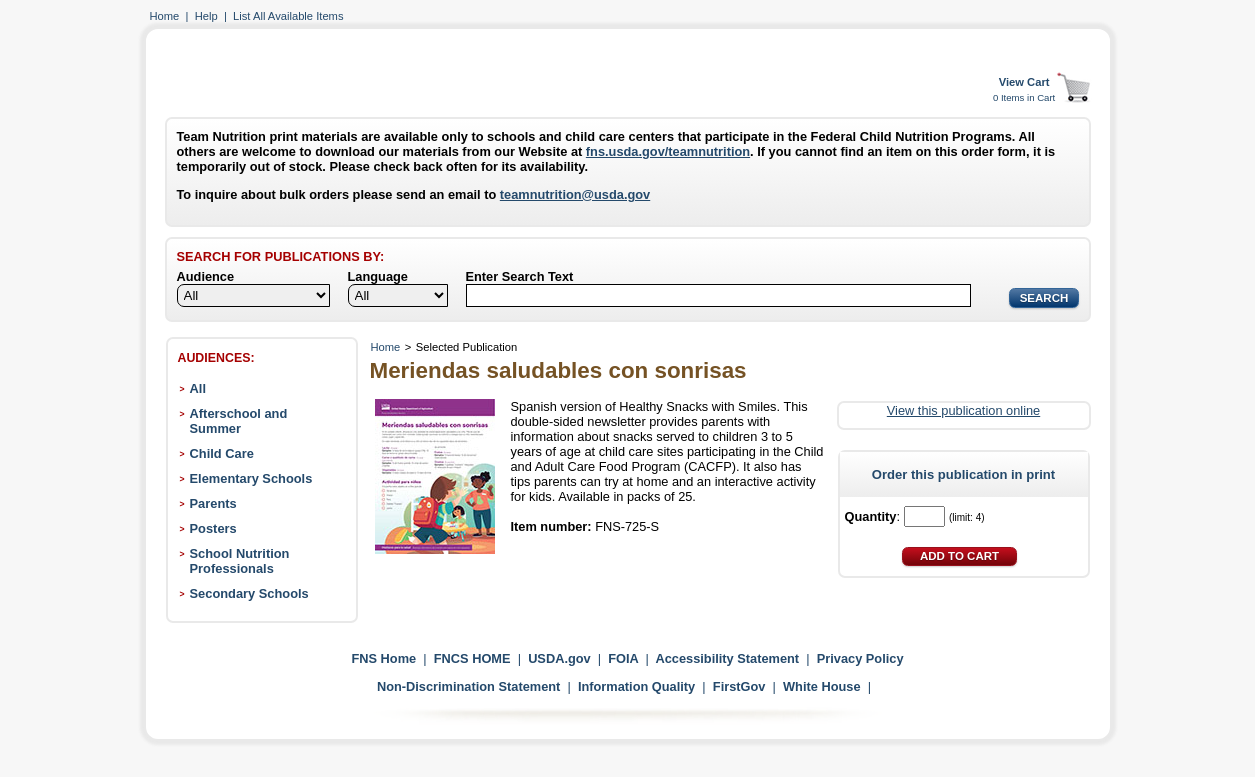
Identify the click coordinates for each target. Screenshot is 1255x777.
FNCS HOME (472, 658)
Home (165, 16)
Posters (213, 528)
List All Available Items (288, 16)
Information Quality (636, 686)
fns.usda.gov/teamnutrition (668, 151)
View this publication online (963, 410)
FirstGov (739, 686)
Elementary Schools (251, 478)
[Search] (718, 295)
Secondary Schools (249, 593)
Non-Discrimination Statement (468, 686)
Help (206, 16)
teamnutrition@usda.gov (575, 194)
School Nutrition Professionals (240, 561)
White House (822, 686)
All (198, 388)
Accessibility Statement (727, 658)
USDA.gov (559, 658)
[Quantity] (924, 516)
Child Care (222, 453)
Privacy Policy (860, 658)
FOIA (623, 658)
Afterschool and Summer (239, 421)
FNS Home (383, 658)
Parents (213, 503)
